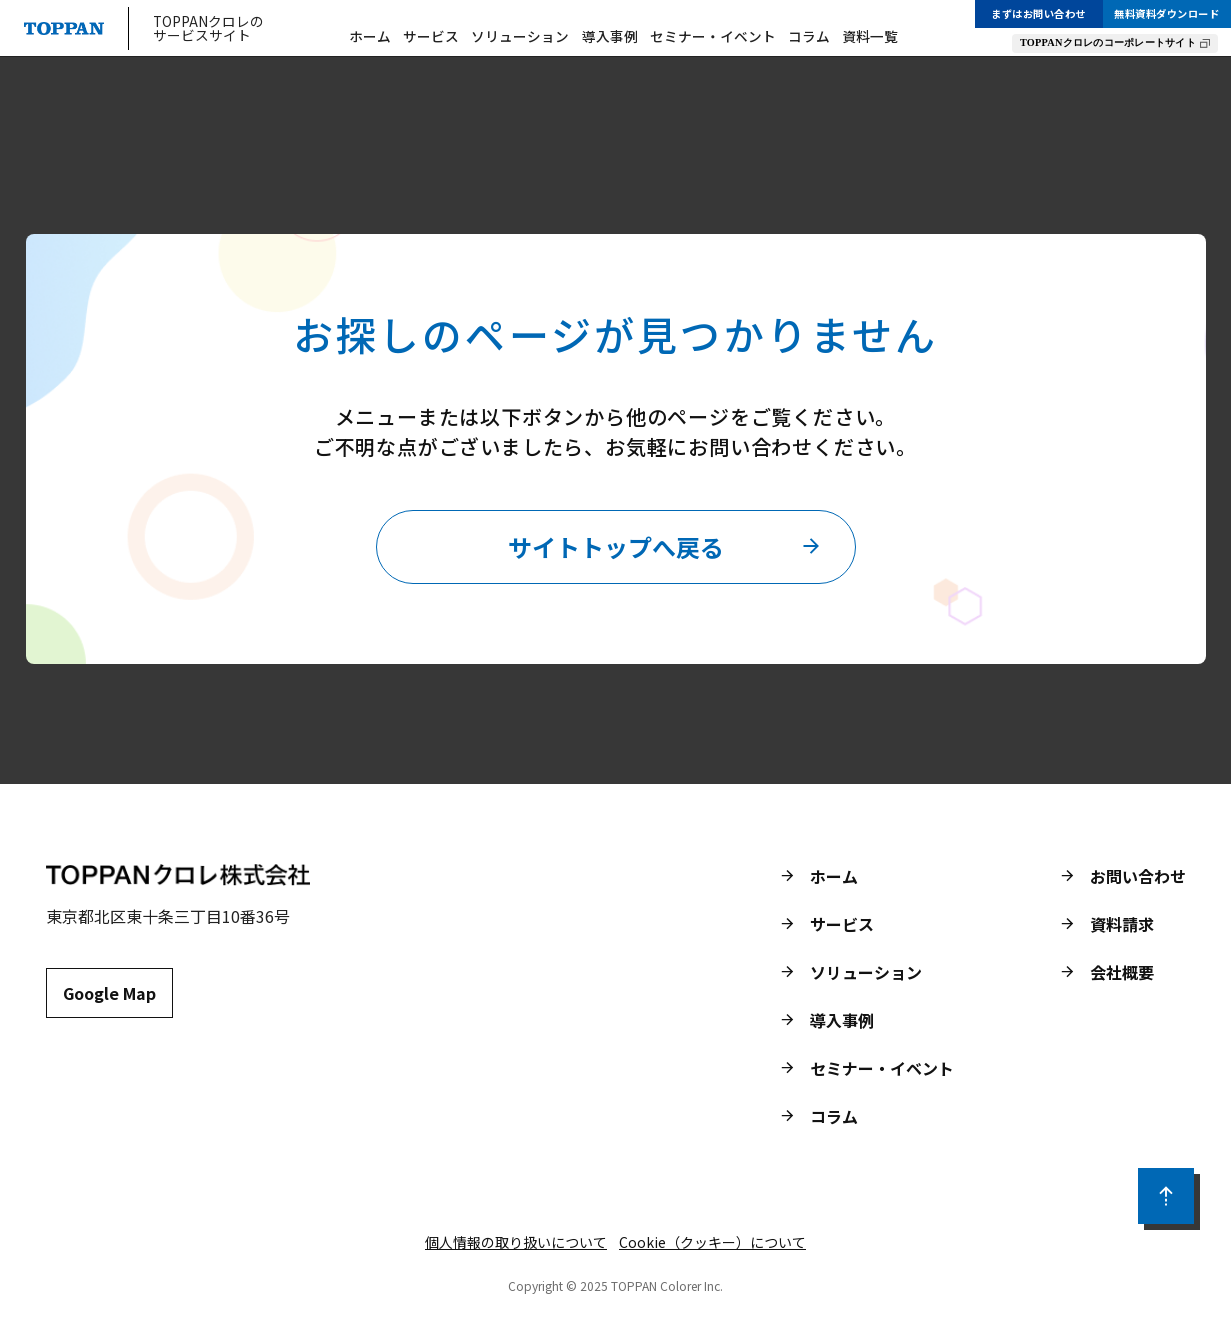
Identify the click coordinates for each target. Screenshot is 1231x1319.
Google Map (109, 993)
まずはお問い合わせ (1038, 13)
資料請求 (1122, 924)
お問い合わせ (1138, 876)
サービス (431, 37)
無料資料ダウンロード (1166, 13)
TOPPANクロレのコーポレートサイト (1108, 42)
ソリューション (520, 37)
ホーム (370, 37)
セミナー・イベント (713, 37)
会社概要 (1122, 972)
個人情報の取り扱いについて (516, 1242)
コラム (809, 37)
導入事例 (610, 37)
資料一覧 (870, 37)
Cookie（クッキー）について (712, 1242)
